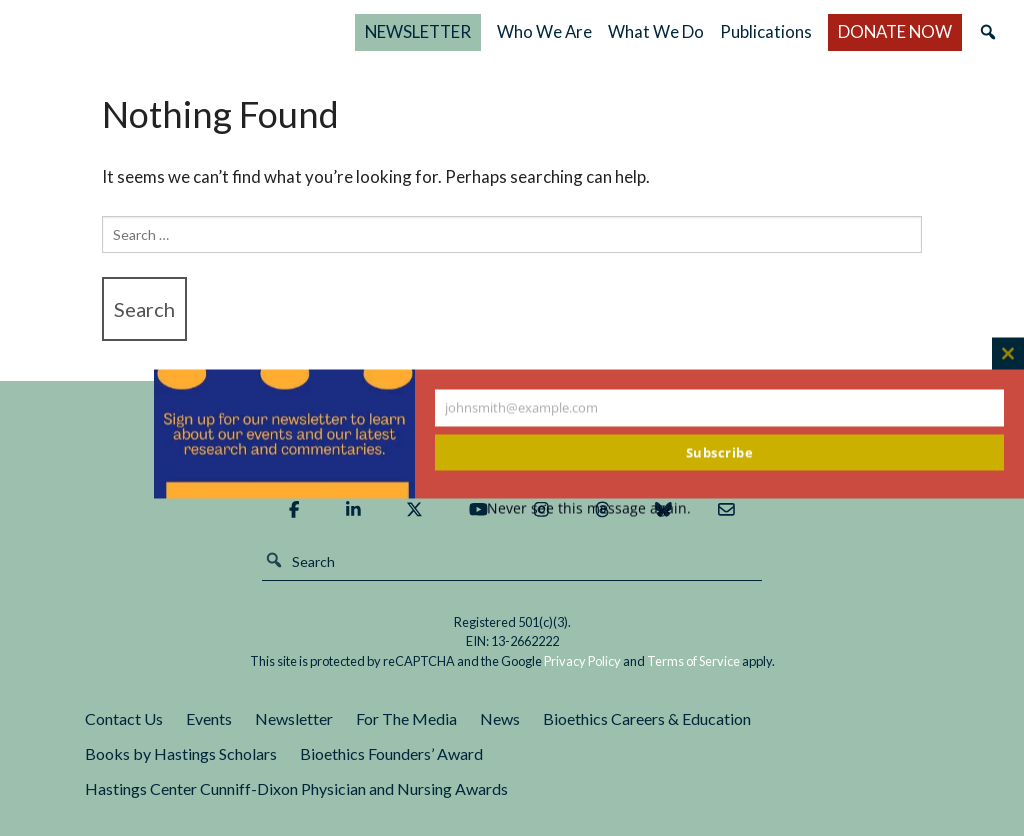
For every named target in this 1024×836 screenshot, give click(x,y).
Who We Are (620, 31)
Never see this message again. (589, 508)
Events (209, 718)
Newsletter (294, 718)
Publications (804, 31)
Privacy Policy (582, 661)
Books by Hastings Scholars (181, 753)
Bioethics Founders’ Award (391, 753)
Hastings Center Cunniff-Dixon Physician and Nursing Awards (296, 788)
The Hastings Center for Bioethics (226, 32)
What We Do (697, 31)
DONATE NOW (910, 31)
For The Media (406, 718)
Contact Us (124, 718)
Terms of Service (693, 661)
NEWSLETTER (509, 31)
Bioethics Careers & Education (647, 718)
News (500, 718)
